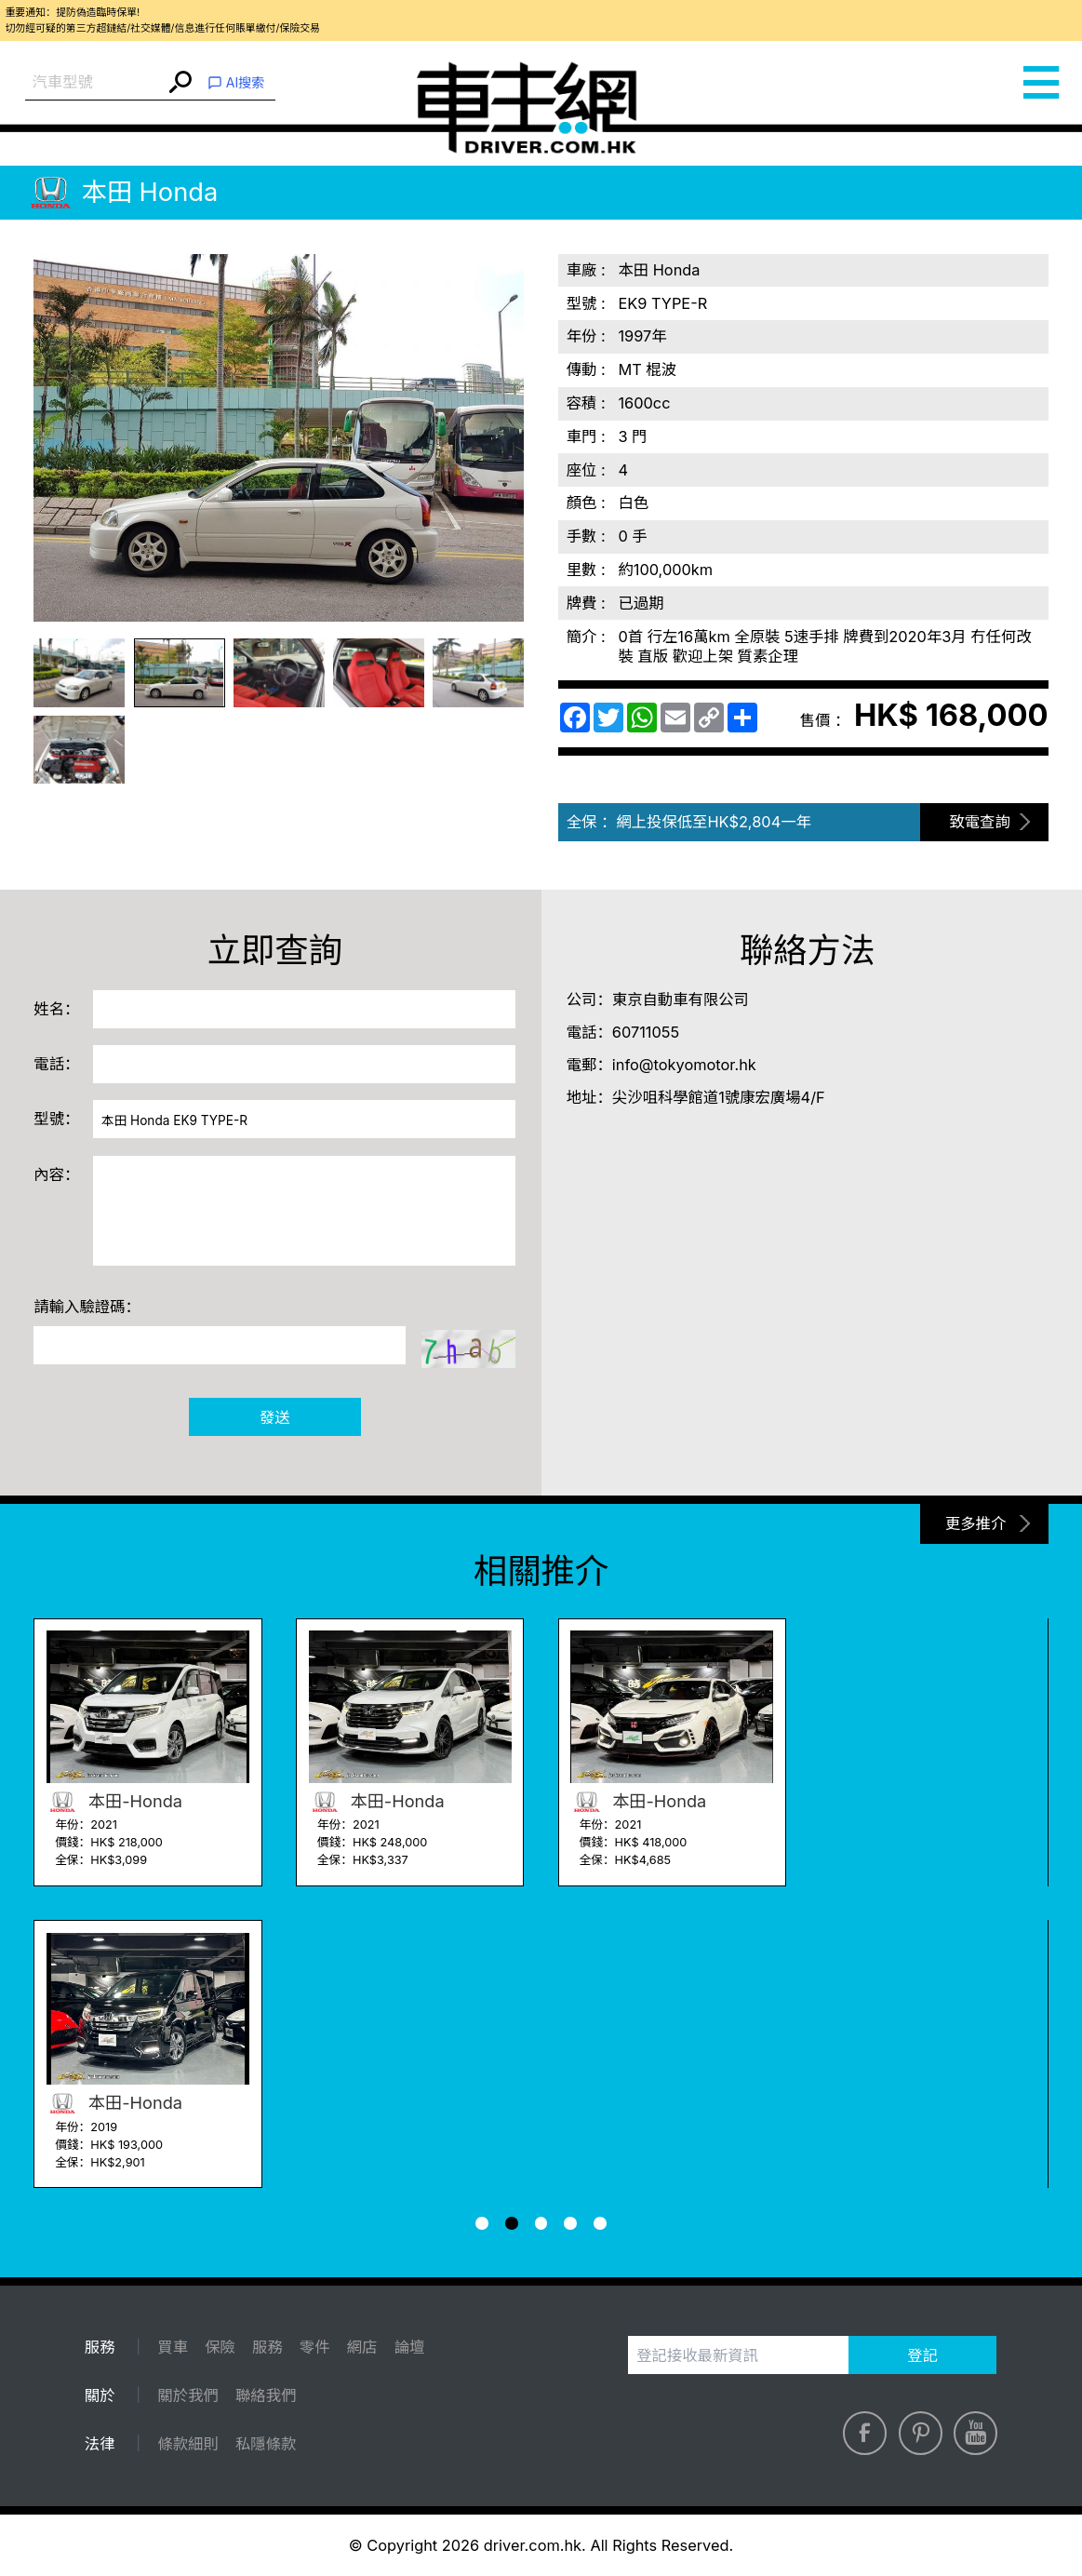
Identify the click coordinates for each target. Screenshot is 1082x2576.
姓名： (56, 1009)
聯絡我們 (265, 2395)
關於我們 (187, 2395)
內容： (56, 1174)
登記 (922, 2355)
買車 (172, 2347)
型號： (56, 1118)
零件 (315, 2347)
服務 (267, 2347)
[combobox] (95, 82)
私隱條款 (265, 2444)
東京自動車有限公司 (680, 999)
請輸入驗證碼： (86, 1306)
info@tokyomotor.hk (684, 1064)
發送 (275, 1417)
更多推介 (975, 1523)
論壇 (409, 2347)
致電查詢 (979, 821)
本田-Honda (114, 1801)
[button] (481, 2223)
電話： (56, 1063)
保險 (220, 2347)
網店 (362, 2347)
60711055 (645, 1032)
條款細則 (187, 2444)
